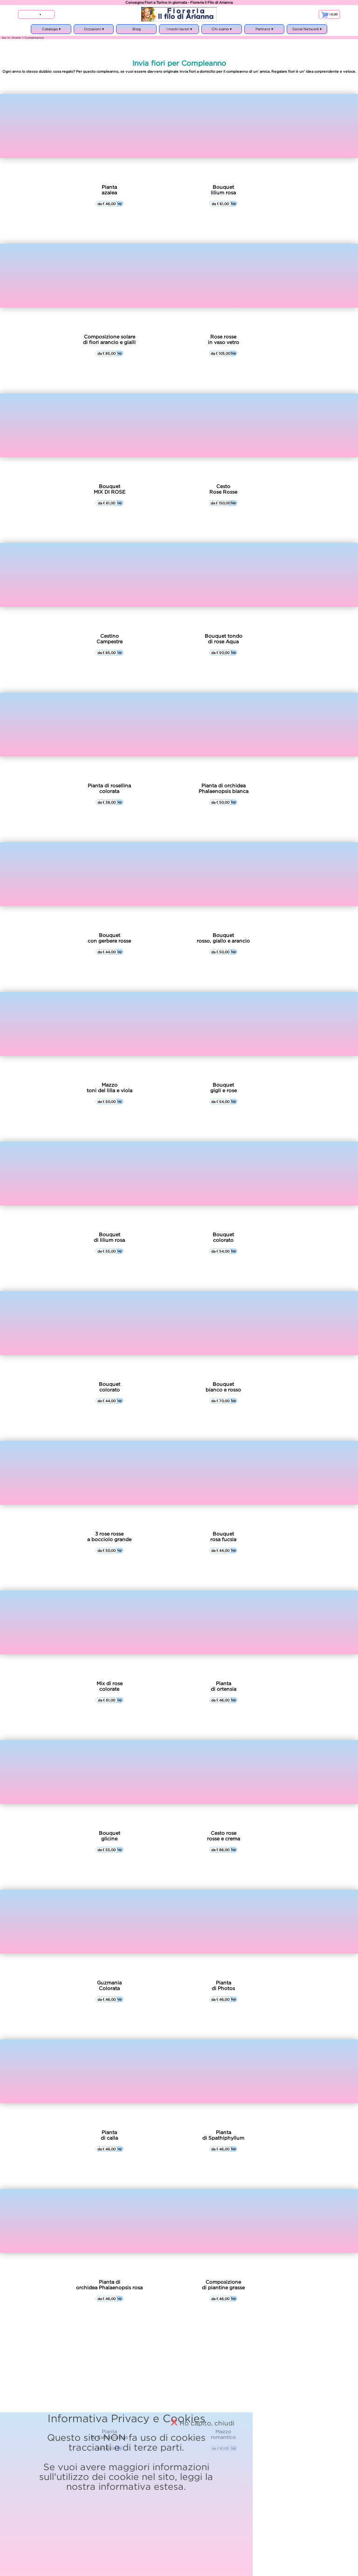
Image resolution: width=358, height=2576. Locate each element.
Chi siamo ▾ (221, 30)
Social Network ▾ (306, 30)
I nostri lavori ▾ (179, 30)
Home (16, 37)
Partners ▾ (264, 30)
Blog (136, 29)
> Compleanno (33, 37)
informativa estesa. (224, 2410)
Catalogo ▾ (50, 30)
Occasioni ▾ (93, 30)
